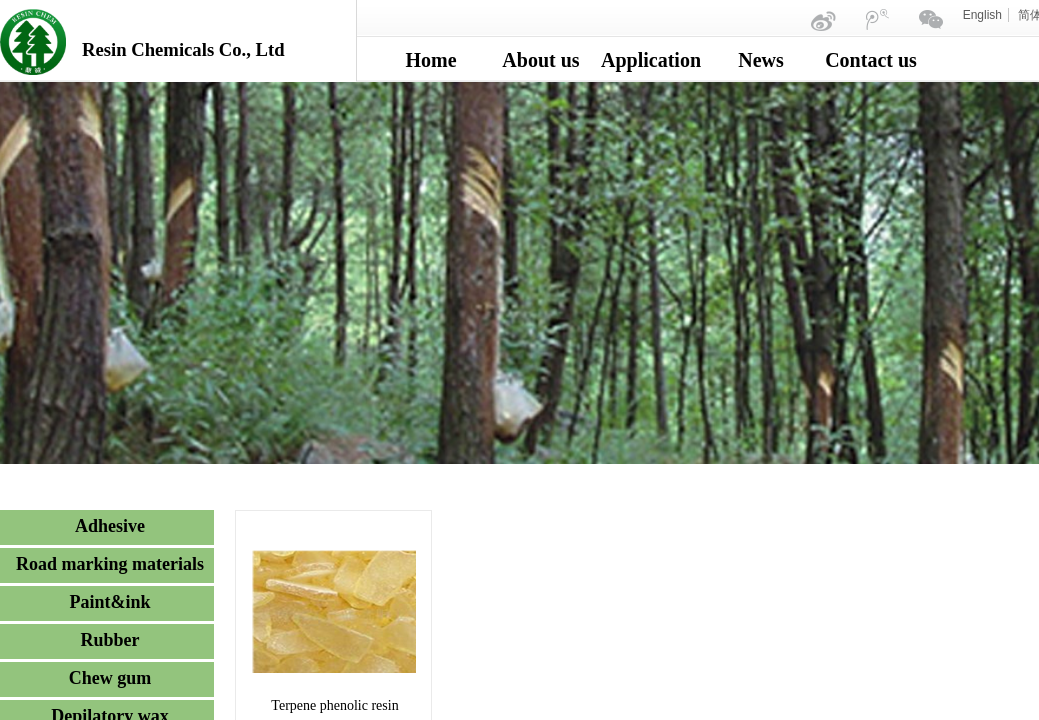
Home (430, 60)
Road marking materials (110, 564)
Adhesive (110, 526)
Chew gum (110, 678)
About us (540, 60)
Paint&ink (109, 602)
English (982, 15)
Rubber (109, 640)
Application (651, 60)
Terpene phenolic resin (334, 705)
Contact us (871, 60)
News (761, 60)
